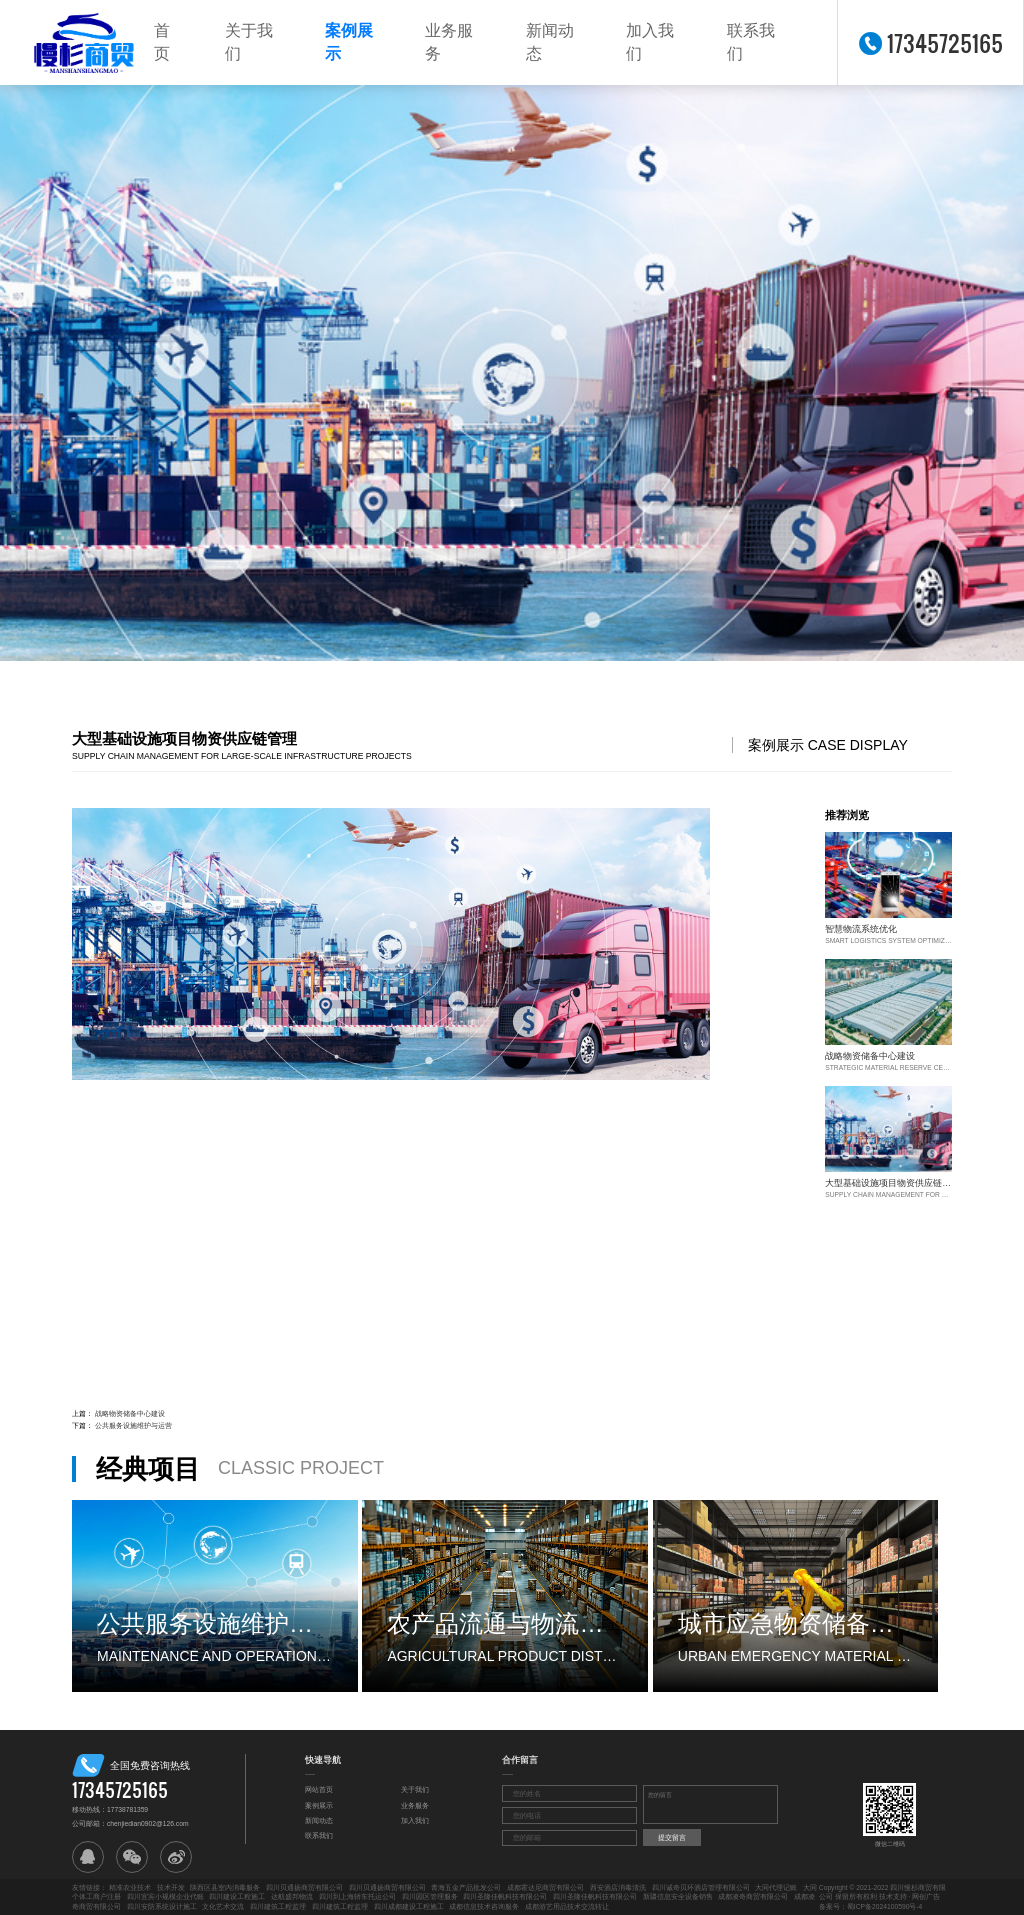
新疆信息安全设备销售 (678, 1896)
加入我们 (650, 42)
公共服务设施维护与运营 (133, 1425)
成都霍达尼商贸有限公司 (545, 1887)
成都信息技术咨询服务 (484, 1906)
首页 (162, 42)
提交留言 (672, 1837)
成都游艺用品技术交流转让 (567, 1906)
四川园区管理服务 (430, 1896)
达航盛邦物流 (292, 1896)
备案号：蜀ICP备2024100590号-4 (871, 1906)
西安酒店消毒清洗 (618, 1887)
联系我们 (751, 42)
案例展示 (349, 42)
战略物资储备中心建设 (130, 1413)
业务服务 (449, 42)
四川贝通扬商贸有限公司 (304, 1887)
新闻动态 (550, 42)
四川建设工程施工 (237, 1896)
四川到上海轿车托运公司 (357, 1896)
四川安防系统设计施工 (162, 1906)
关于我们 (249, 42)
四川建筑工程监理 (278, 1906)
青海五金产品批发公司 (466, 1887)
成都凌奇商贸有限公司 (753, 1896)
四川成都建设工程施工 (409, 1906)
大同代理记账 (776, 1887)
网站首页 (319, 1789)
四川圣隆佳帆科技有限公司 (505, 1896)
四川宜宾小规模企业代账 (165, 1896)
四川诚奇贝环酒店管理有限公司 (701, 1887)
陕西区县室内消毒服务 (225, 1887)
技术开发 (171, 1887)
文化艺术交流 (223, 1906)
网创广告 (926, 1896)
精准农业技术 (130, 1887)
